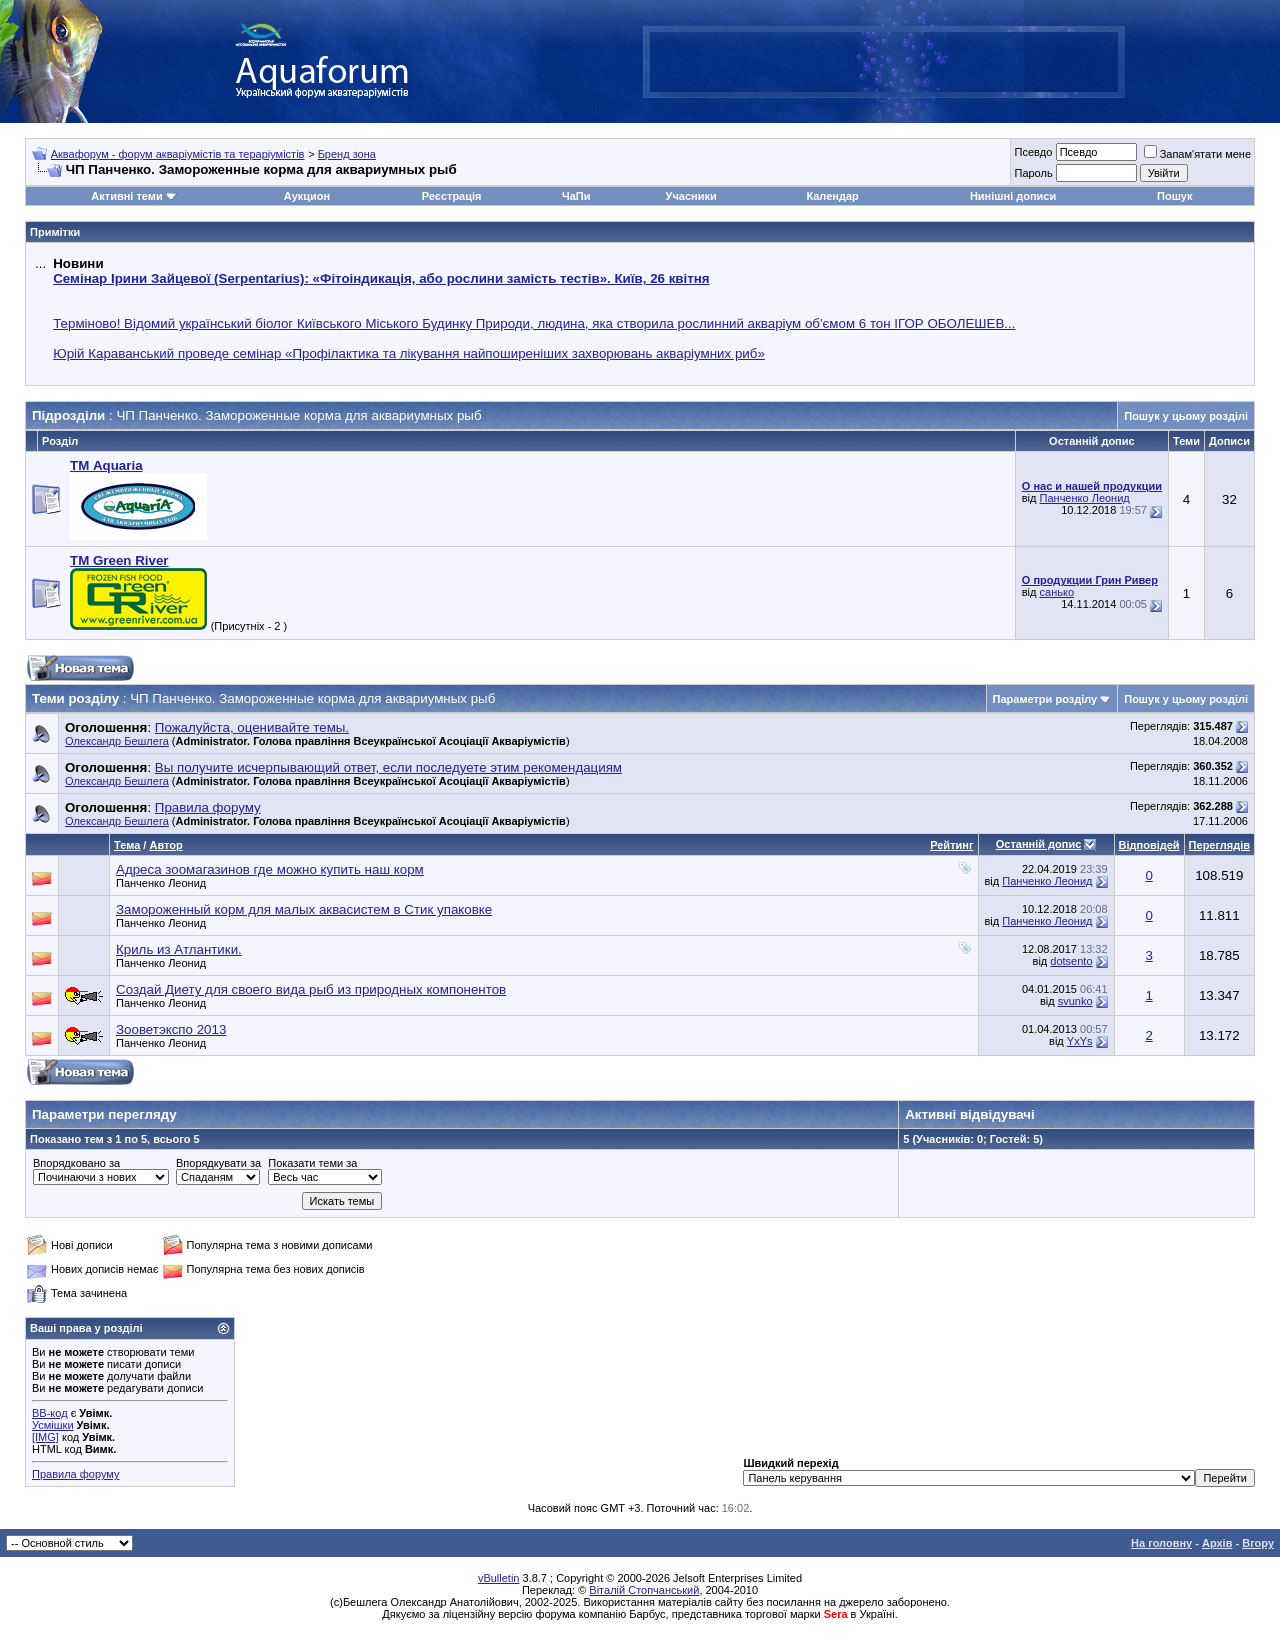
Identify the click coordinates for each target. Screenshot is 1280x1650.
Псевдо (1033, 152)
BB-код (50, 1413)
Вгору (1258, 1543)
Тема (127, 845)
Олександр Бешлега (117, 741)
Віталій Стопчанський (644, 1590)
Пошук (1174, 196)
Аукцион (307, 196)
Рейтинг (951, 845)
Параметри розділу (1045, 699)
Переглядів (1219, 845)
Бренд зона (347, 154)
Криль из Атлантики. (179, 949)
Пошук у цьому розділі (1186, 416)
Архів (1217, 1543)
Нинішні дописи (1013, 196)
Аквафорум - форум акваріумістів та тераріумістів (178, 154)
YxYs (1080, 1041)
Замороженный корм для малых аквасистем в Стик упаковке (304, 909)
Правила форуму (75, 1474)
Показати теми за (312, 1163)
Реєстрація (452, 196)
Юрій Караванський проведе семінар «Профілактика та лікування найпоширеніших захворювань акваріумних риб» (409, 353)
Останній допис (1039, 844)
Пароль (1033, 173)
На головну (1161, 1543)
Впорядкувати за (218, 1163)
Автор (165, 845)
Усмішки (53, 1425)
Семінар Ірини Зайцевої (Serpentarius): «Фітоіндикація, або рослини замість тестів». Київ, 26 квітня (381, 278)
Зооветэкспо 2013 (171, 1029)
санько (1057, 592)
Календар (832, 196)
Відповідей (1149, 845)
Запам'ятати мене (1197, 154)
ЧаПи (576, 196)
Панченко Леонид (1085, 498)
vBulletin (499, 1578)
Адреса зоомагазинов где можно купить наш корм (270, 869)
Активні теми (126, 196)
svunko (1075, 1001)
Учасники (691, 196)
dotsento (1071, 961)
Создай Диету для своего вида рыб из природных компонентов (311, 989)
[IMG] (45, 1437)
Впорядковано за (76, 1163)
